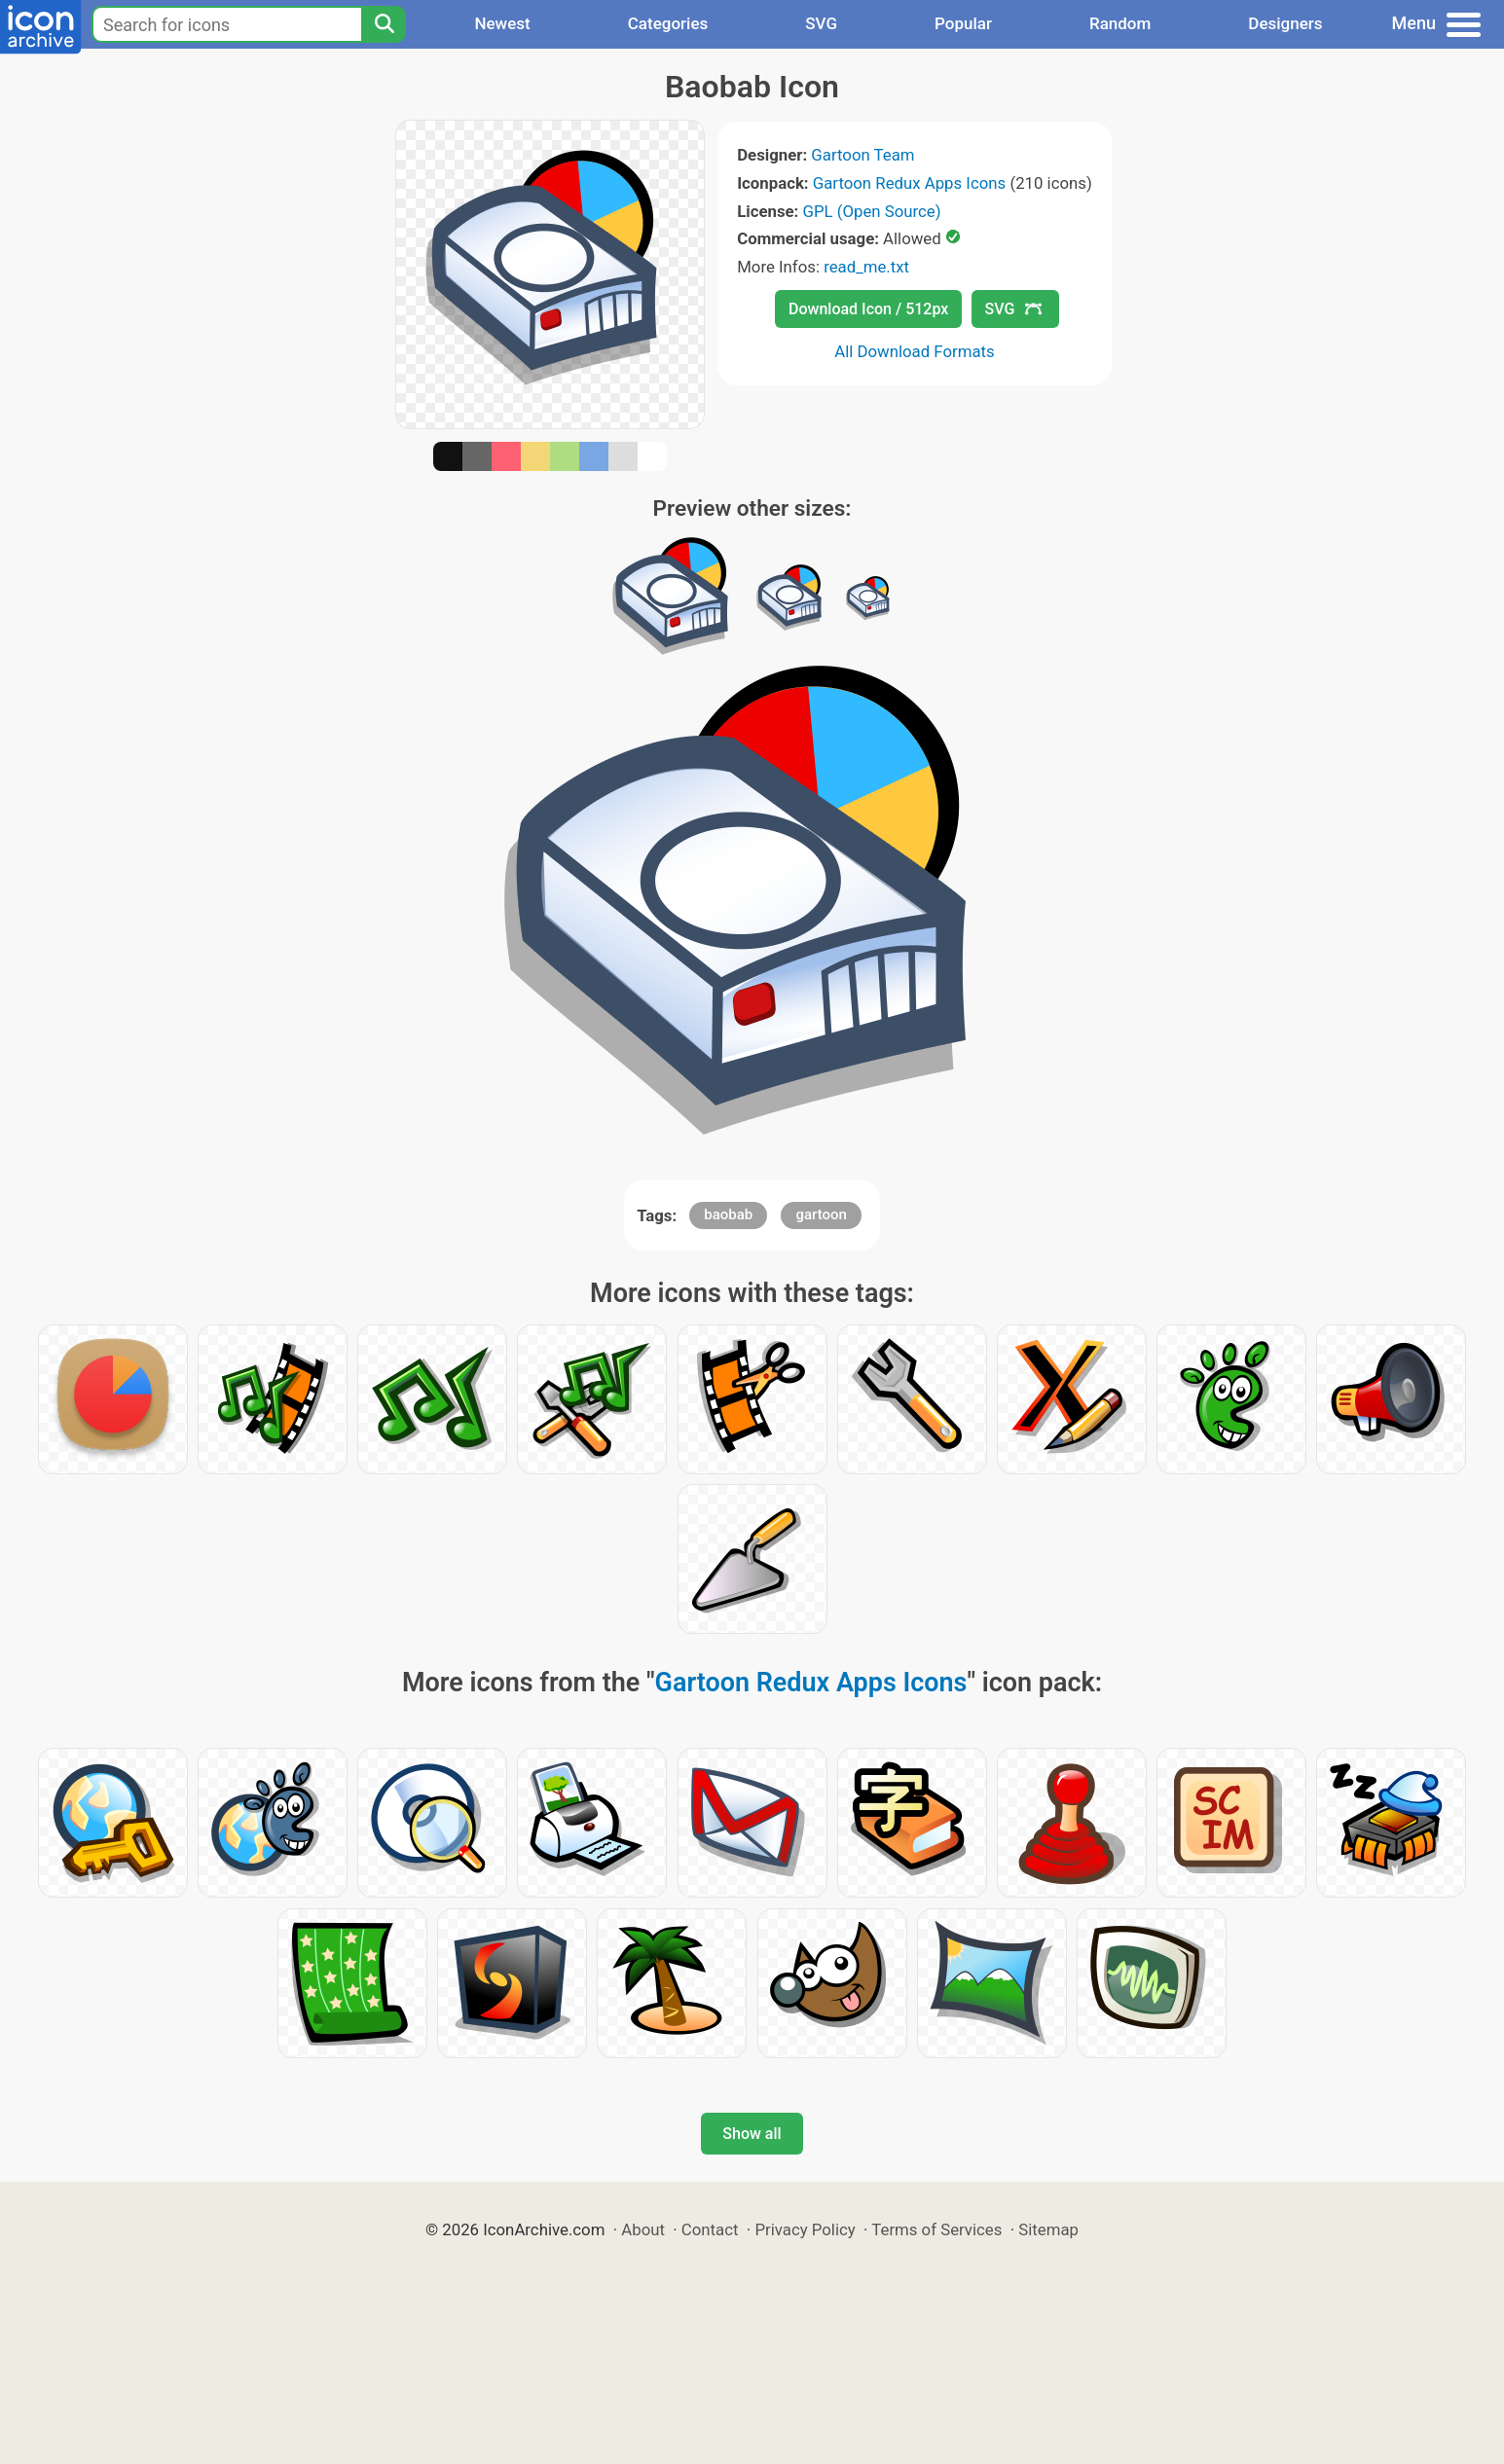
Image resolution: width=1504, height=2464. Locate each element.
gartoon (820, 1214)
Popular (963, 23)
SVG (821, 23)
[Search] (383, 24)
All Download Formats (914, 351)
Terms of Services (936, 2229)
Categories (668, 23)
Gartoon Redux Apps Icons (909, 183)
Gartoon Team (862, 154)
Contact (710, 2229)
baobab (728, 1214)
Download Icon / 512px (868, 309)
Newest (502, 23)
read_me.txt (866, 266)
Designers (1285, 23)
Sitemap (1048, 2229)
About (643, 2229)
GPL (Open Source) (872, 211)
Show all (751, 2133)
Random (1120, 23)
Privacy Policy (804, 2229)
